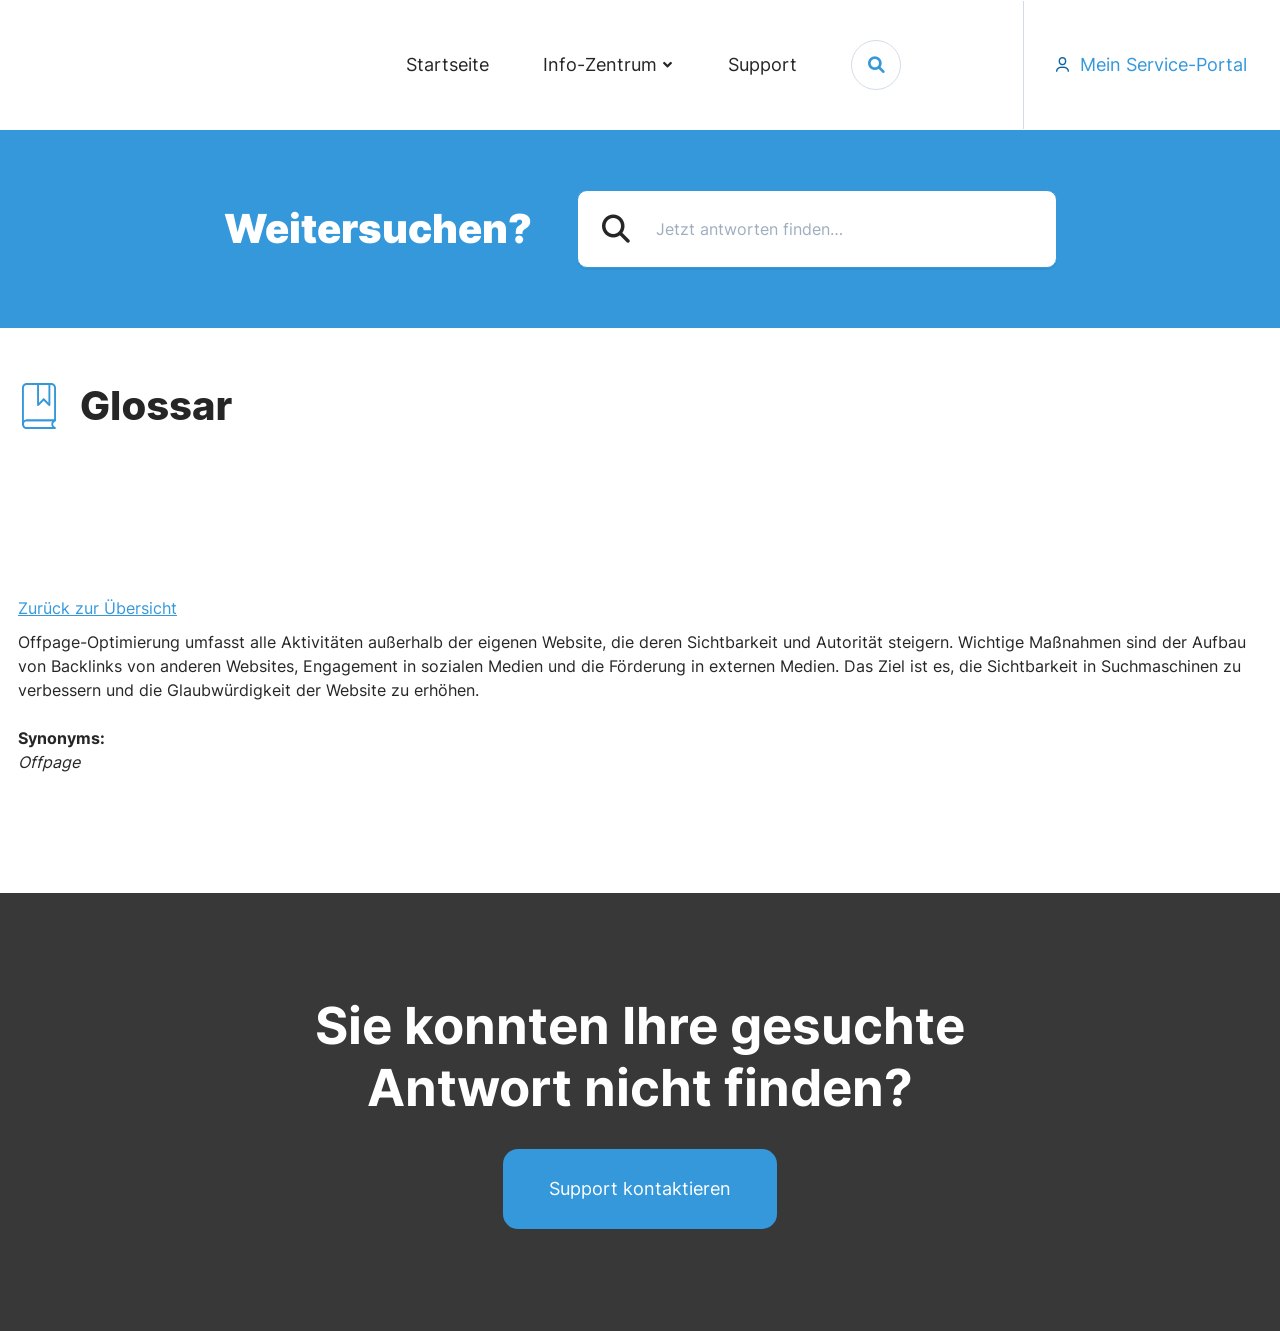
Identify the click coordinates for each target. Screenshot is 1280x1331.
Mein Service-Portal (1163, 64)
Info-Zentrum (600, 64)
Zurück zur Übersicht (97, 608)
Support (762, 64)
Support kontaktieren (640, 1188)
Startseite (447, 64)
